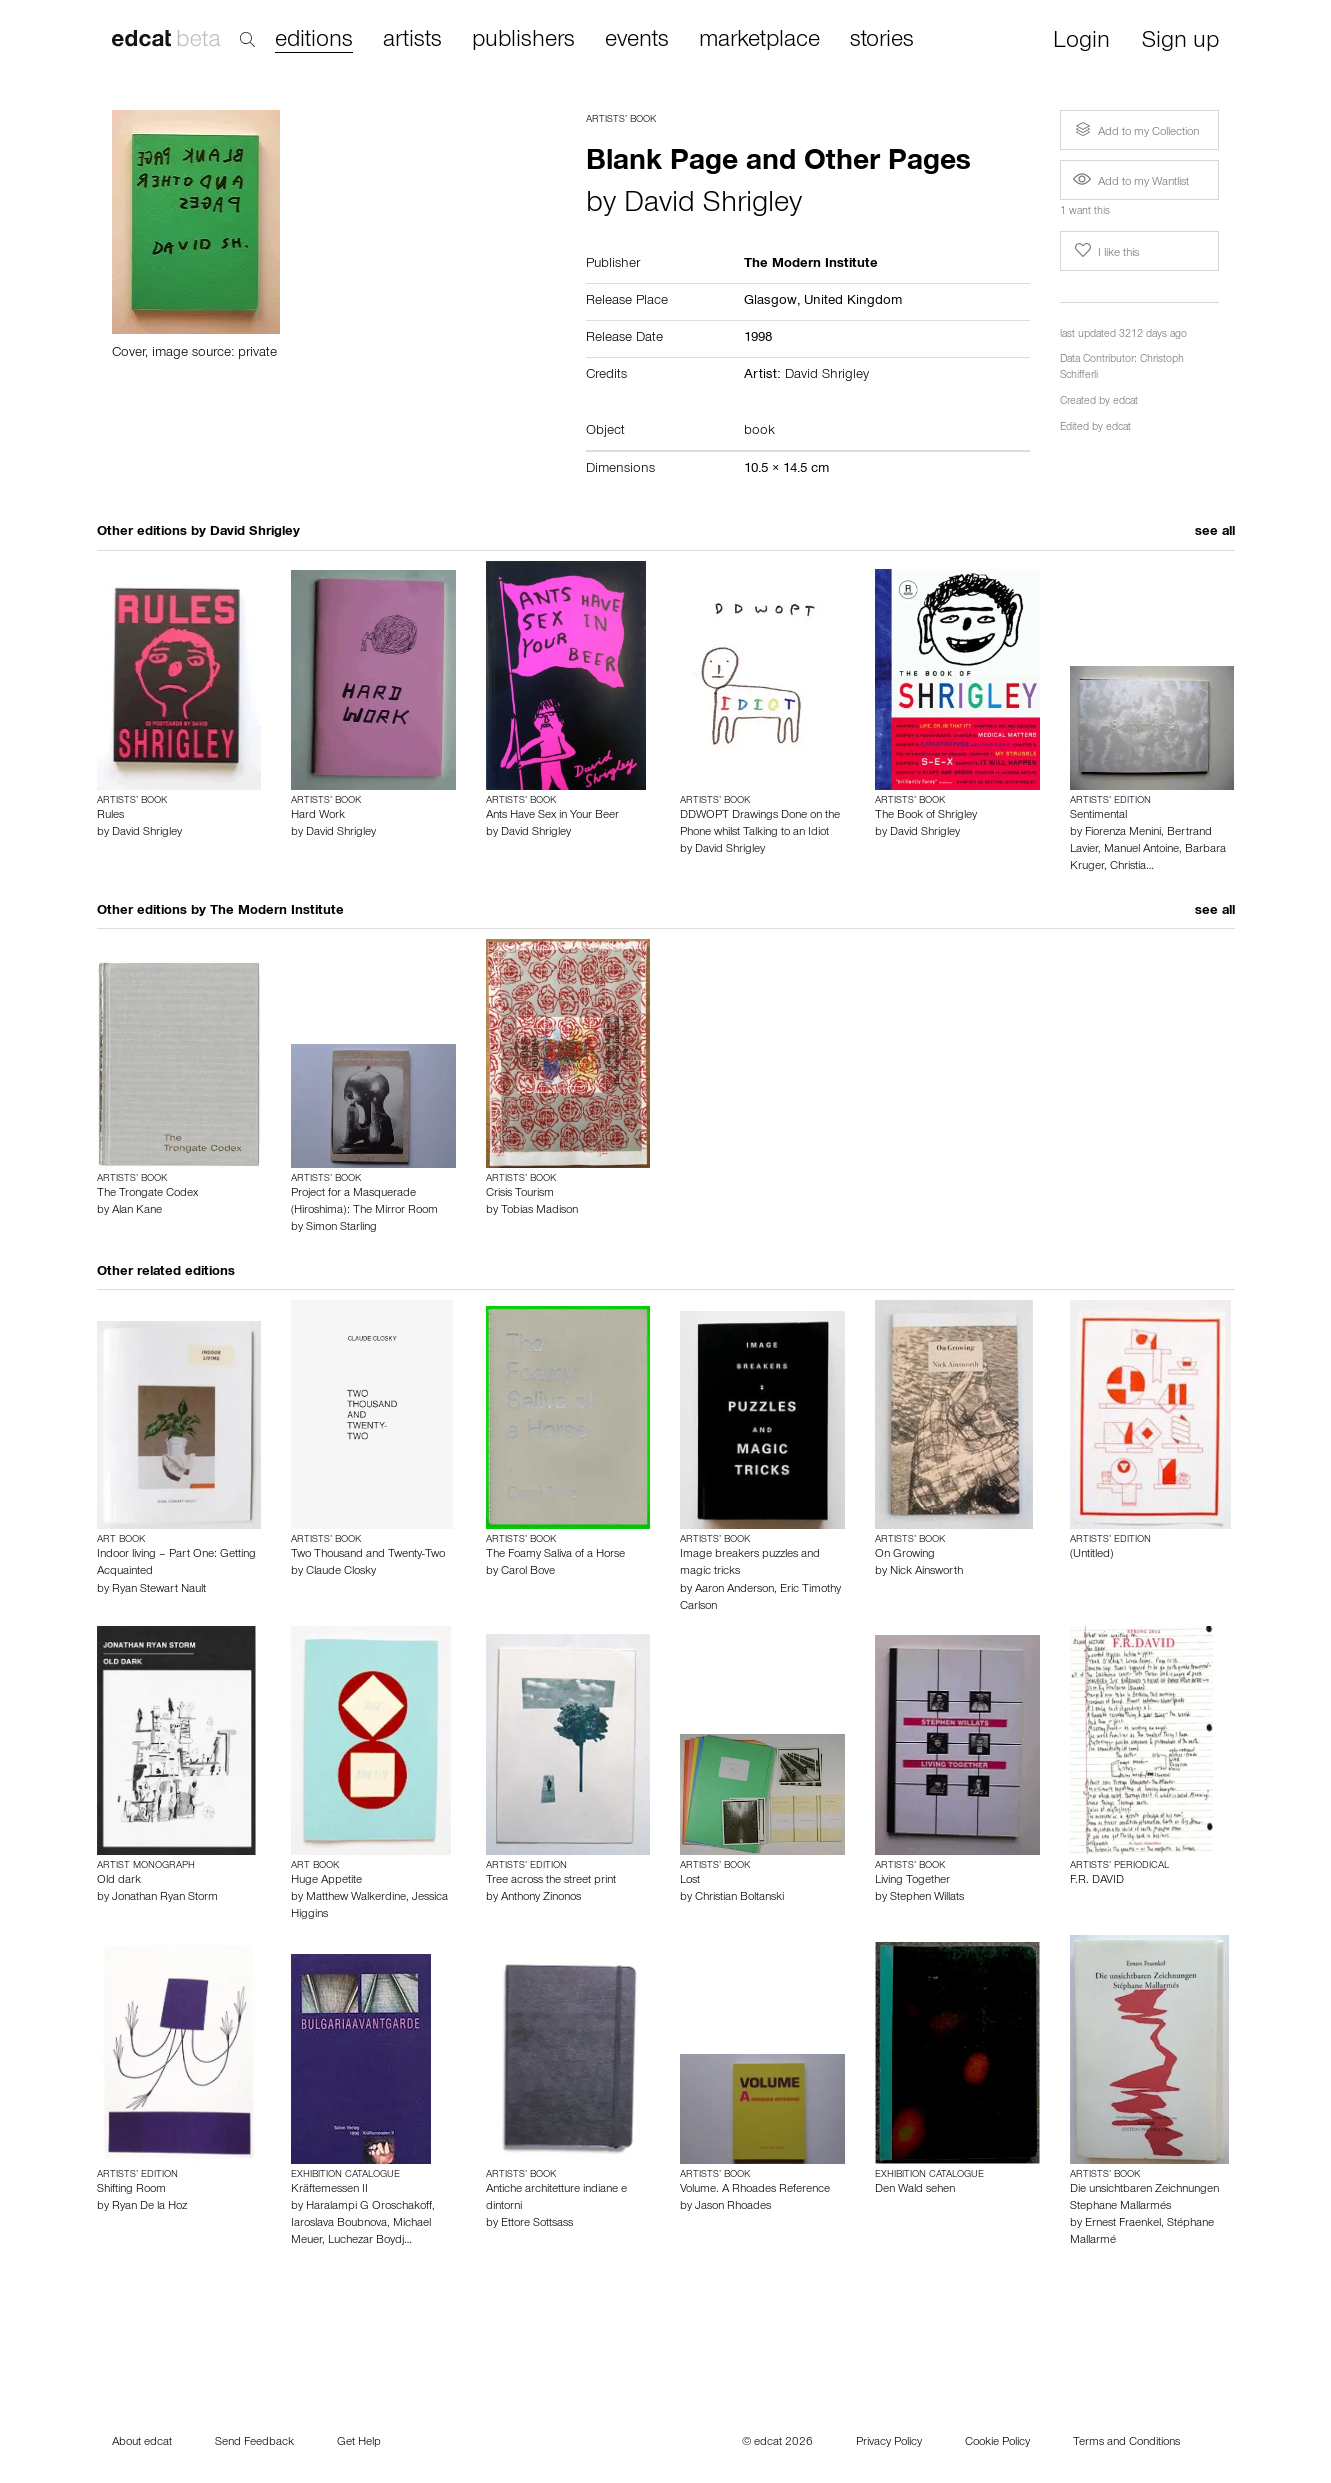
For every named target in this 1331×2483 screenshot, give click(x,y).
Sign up (1180, 42)
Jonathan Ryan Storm (165, 1898)
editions (314, 41)
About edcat (142, 2443)
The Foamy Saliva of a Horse (555, 1555)
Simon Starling (341, 1228)
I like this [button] (1105, 251)
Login (1081, 42)
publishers (523, 41)
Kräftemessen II (329, 2190)
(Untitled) (1091, 1555)
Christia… (1132, 867)
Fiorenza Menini (1123, 833)
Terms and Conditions (1126, 2443)
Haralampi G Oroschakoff (369, 2207)
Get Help (359, 2443)
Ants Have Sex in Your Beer (552, 816)
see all (1215, 533)
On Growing (905, 1555)
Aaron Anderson (734, 1590)
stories (882, 41)
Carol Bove (528, 1572)
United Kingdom (853, 302)
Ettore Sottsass (537, 2224)
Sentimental (1098, 816)
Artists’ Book (621, 120)
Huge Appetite (326, 1881)
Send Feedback (254, 2443)
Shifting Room (131, 2190)
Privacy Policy (889, 2443)
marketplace (759, 41)
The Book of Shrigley (926, 816)
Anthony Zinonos (541, 1898)
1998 (758, 339)
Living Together (912, 1881)
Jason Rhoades (733, 2207)
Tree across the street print (551, 1881)
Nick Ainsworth (926, 1572)
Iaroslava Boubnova (339, 2224)
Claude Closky (341, 1572)
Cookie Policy (997, 2443)
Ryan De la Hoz (149, 2207)
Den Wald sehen (915, 2190)
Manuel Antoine (1141, 850)
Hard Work (318, 816)
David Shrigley (713, 206)
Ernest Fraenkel (1123, 2224)
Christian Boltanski (739, 1898)
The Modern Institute (277, 912)
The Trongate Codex (147, 1194)
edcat (1125, 402)
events (637, 41)
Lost (690, 1881)
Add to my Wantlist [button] (1131, 183)
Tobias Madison (539, 1211)
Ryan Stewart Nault (159, 1590)
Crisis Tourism (520, 1194)
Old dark (119, 1881)
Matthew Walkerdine (356, 1898)
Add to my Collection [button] (1135, 130)
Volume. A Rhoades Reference (755, 2190)
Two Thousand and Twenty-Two (368, 1555)
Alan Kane (137, 1211)
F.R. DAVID (1097, 1881)
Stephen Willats (927, 1898)
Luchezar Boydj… (370, 2241)
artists (412, 41)
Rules (110, 816)
